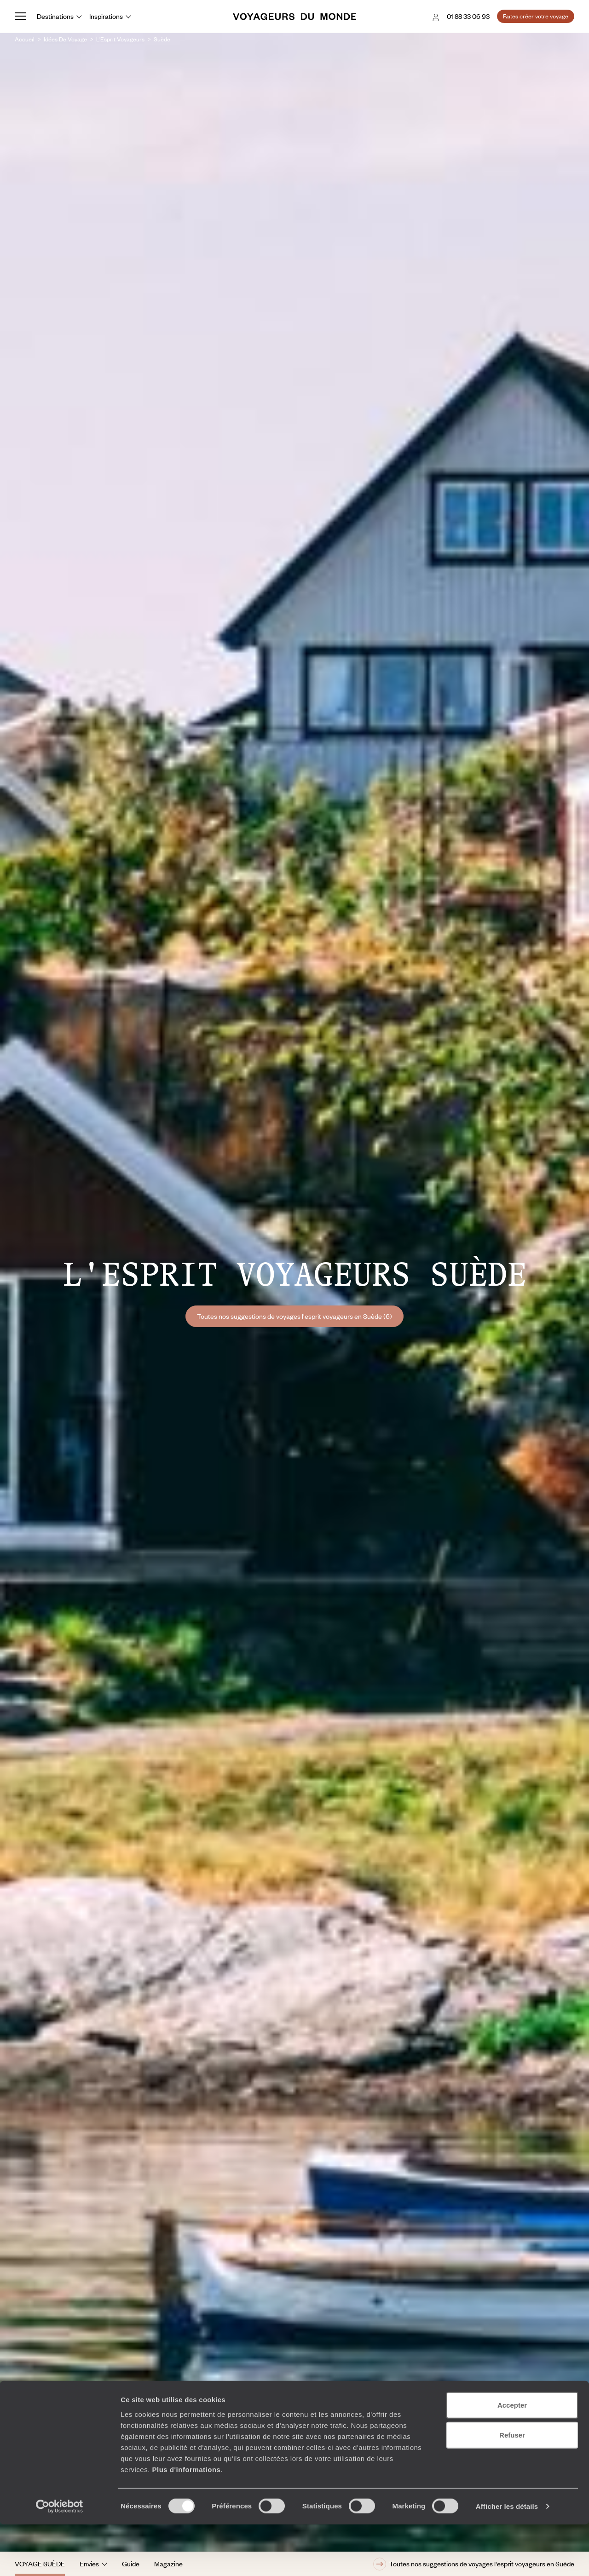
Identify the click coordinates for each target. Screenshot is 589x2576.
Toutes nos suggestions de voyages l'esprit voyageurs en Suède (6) (294, 1316)
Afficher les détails (507, 2558)
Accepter (512, 2456)
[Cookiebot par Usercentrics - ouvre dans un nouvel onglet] (59, 2558)
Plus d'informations (186, 2520)
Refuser (512, 2486)
